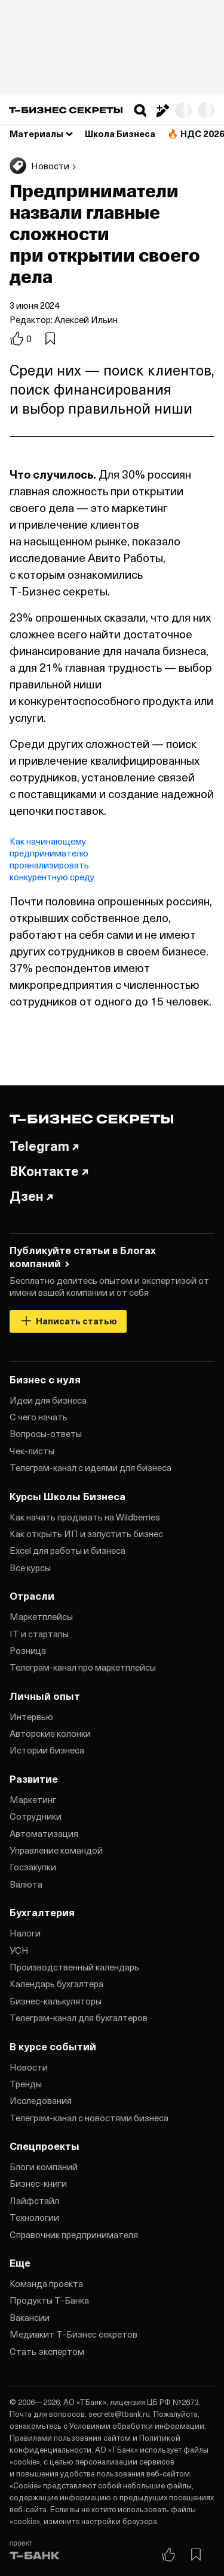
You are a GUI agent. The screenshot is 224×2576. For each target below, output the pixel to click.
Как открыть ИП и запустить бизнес (86, 1533)
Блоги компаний (44, 2166)
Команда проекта (46, 2283)
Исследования (41, 2100)
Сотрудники (36, 1816)
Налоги (25, 1932)
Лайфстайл (34, 2200)
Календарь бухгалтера (56, 1983)
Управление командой (56, 1850)
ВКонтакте (49, 1171)
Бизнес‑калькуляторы (56, 2000)
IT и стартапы (39, 1633)
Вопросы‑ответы (46, 1433)
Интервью (31, 1716)
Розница (28, 1650)
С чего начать (38, 1416)
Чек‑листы (32, 1450)
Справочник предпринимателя (74, 2234)
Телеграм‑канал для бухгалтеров (79, 2017)
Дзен (31, 1196)
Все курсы (30, 1567)
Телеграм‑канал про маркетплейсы (83, 1667)
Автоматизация (44, 1833)
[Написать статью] (162, 110)
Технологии (34, 2217)
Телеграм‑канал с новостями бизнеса (89, 2117)
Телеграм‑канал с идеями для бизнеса (90, 1467)
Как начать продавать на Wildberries (85, 1516)
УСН (19, 1950)
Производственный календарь (74, 1966)
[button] (140, 110)
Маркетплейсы (41, 1616)
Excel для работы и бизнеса (67, 1550)
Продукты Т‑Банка (49, 2300)
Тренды (26, 2083)
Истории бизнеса (47, 1749)
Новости (29, 2067)
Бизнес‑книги (38, 2183)
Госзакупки (33, 1866)
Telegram (44, 1145)
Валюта (26, 1884)
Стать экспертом (47, 2351)
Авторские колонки (50, 1733)
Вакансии (30, 2317)
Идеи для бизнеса (48, 1400)
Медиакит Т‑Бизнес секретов (73, 2334)
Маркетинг (33, 1799)
